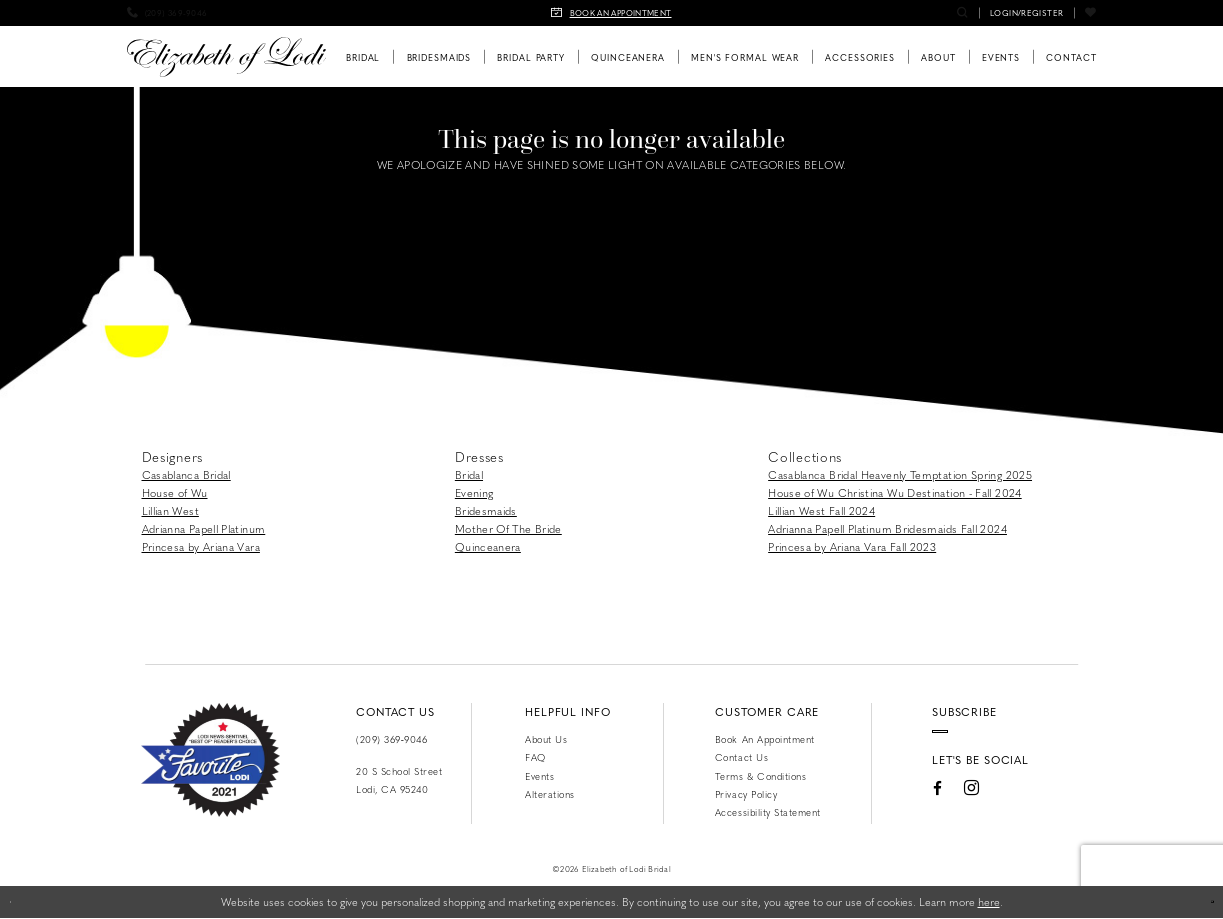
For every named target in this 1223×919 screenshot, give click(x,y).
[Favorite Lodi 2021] (210, 760)
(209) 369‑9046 (391, 739)
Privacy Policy (746, 794)
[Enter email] (980, 743)
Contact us (741, 757)
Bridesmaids (486, 510)
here (989, 901)
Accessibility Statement (768, 812)
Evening (474, 492)
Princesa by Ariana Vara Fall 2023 (852, 546)
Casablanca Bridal (186, 474)
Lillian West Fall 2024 (821, 510)
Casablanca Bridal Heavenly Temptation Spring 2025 (900, 474)
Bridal (469, 474)
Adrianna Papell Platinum (204, 528)
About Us (546, 739)
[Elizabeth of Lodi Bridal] (226, 57)
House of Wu (175, 492)
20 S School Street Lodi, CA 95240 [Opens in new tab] (399, 780)
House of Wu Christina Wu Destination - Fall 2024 (895, 492)
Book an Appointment (765, 739)
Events (539, 776)
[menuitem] (167, 13)
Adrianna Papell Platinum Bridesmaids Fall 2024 (887, 528)
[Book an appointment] (612, 13)
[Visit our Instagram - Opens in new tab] (939, 811)
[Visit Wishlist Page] (1090, 13)
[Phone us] (167, 13)
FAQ (535, 757)
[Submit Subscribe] (1051, 743)
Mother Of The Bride (508, 528)
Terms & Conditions (760, 776)
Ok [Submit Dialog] (1198, 901)
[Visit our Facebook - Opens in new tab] (905, 811)
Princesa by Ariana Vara (201, 546)
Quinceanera (488, 546)
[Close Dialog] (22, 902)
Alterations (550, 794)
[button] (1026, 13)
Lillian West (170, 510)
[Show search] (962, 13)
